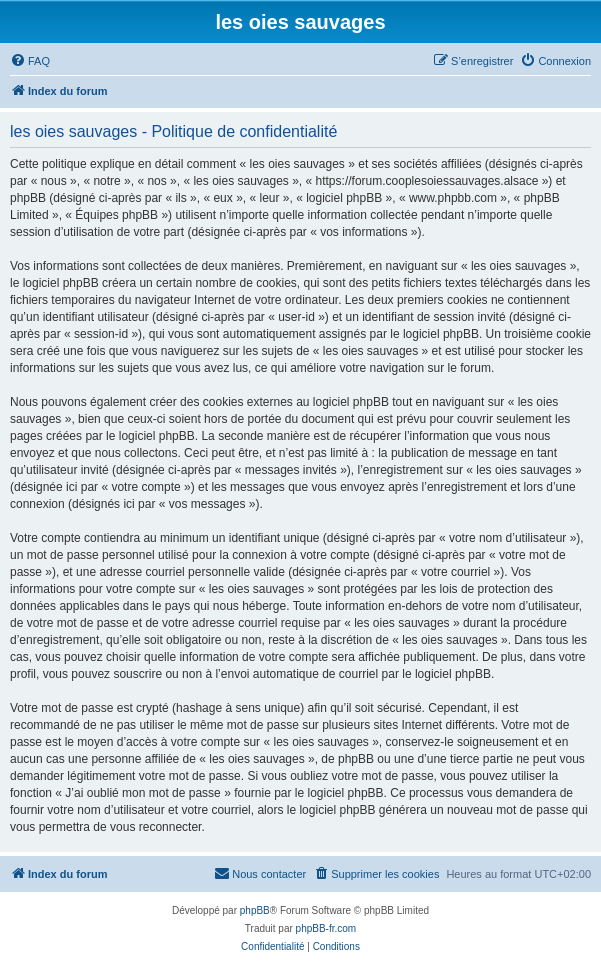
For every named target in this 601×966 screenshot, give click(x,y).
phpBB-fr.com (326, 928)
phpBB (255, 910)
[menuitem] (30, 61)
